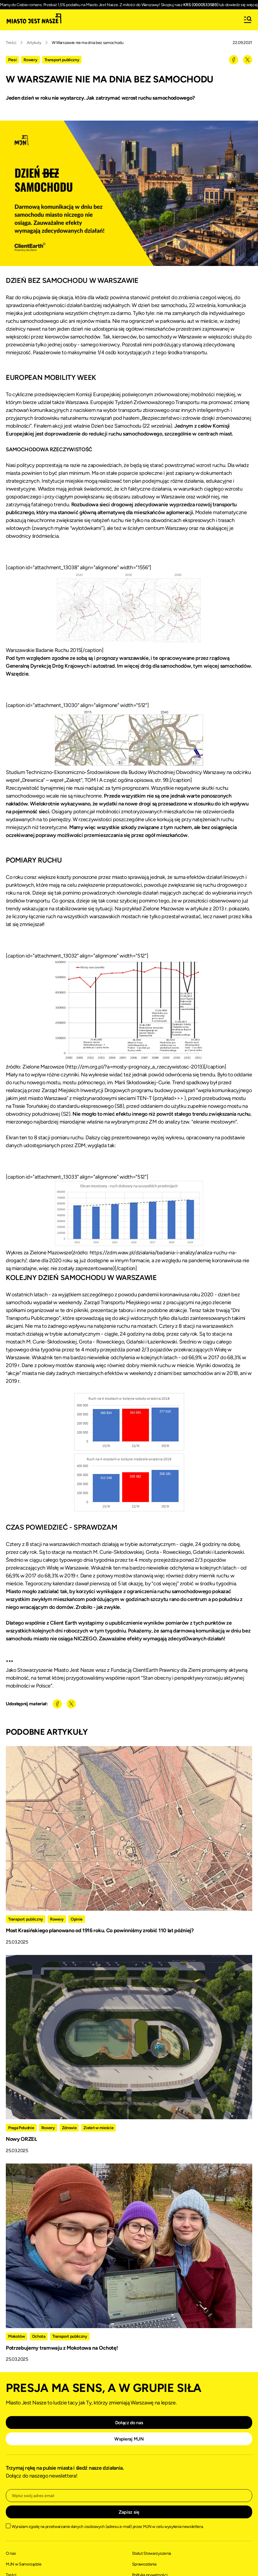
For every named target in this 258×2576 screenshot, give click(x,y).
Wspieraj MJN (128, 2439)
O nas (11, 2553)
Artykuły (34, 42)
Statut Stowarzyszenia (151, 2553)
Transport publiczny (62, 59)
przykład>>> (169, 1098)
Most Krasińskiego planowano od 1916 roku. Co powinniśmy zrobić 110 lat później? (100, 1930)
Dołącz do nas (129, 2422)
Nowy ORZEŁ (21, 2139)
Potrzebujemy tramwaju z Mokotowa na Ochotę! (62, 2348)
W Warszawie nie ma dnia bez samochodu (88, 42)
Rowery (30, 59)
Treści (11, 42)
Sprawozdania (144, 2564)
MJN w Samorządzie (24, 2564)
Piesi (12, 59)
